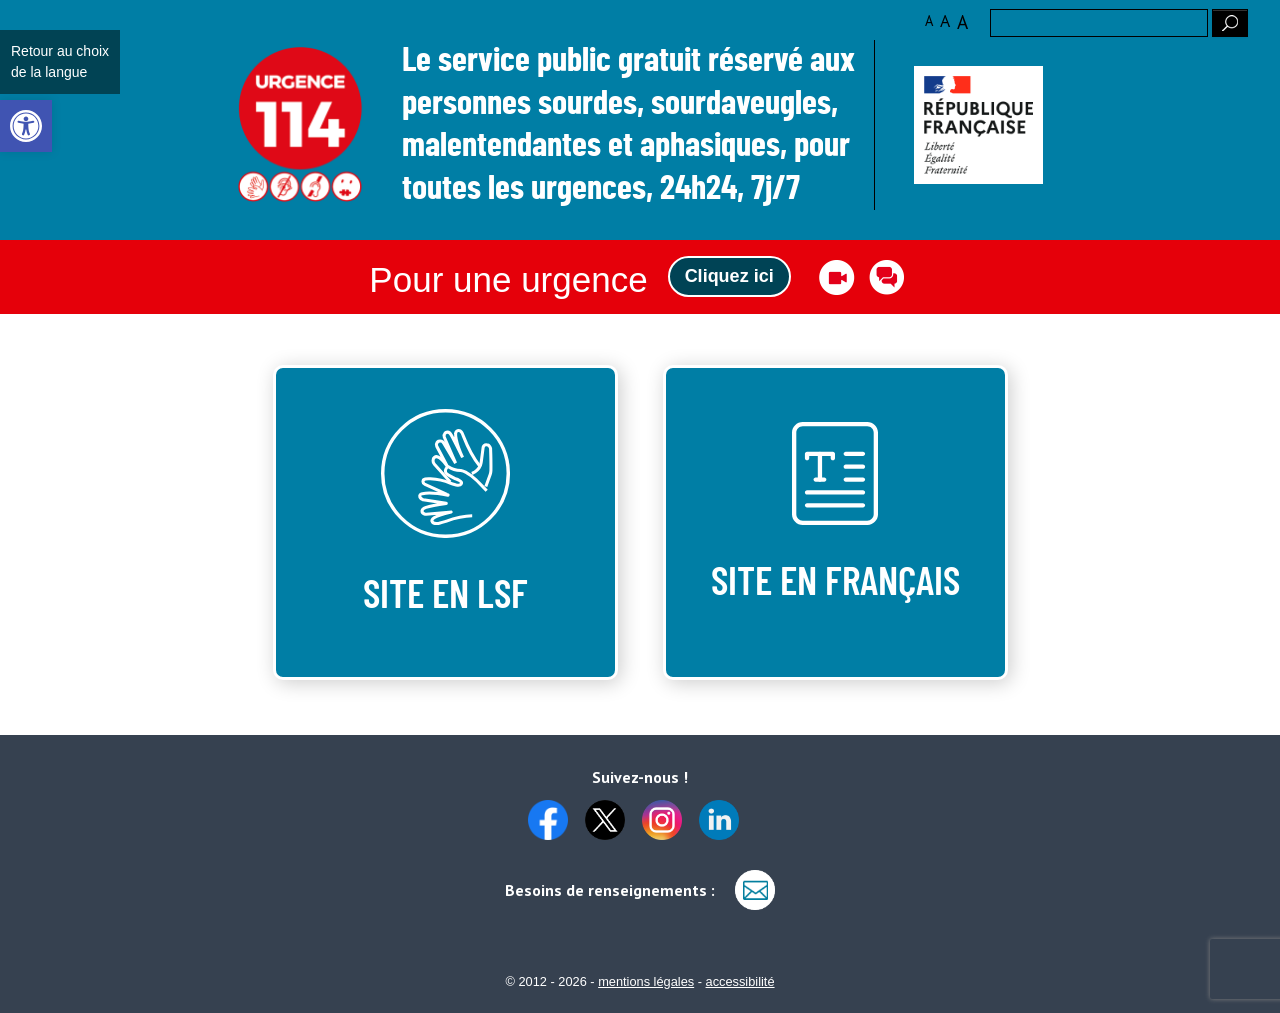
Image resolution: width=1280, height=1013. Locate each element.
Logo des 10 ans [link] (300, 125)
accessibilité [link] (740, 981)
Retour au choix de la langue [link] (60, 61)
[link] (26, 126)
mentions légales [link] (646, 981)
